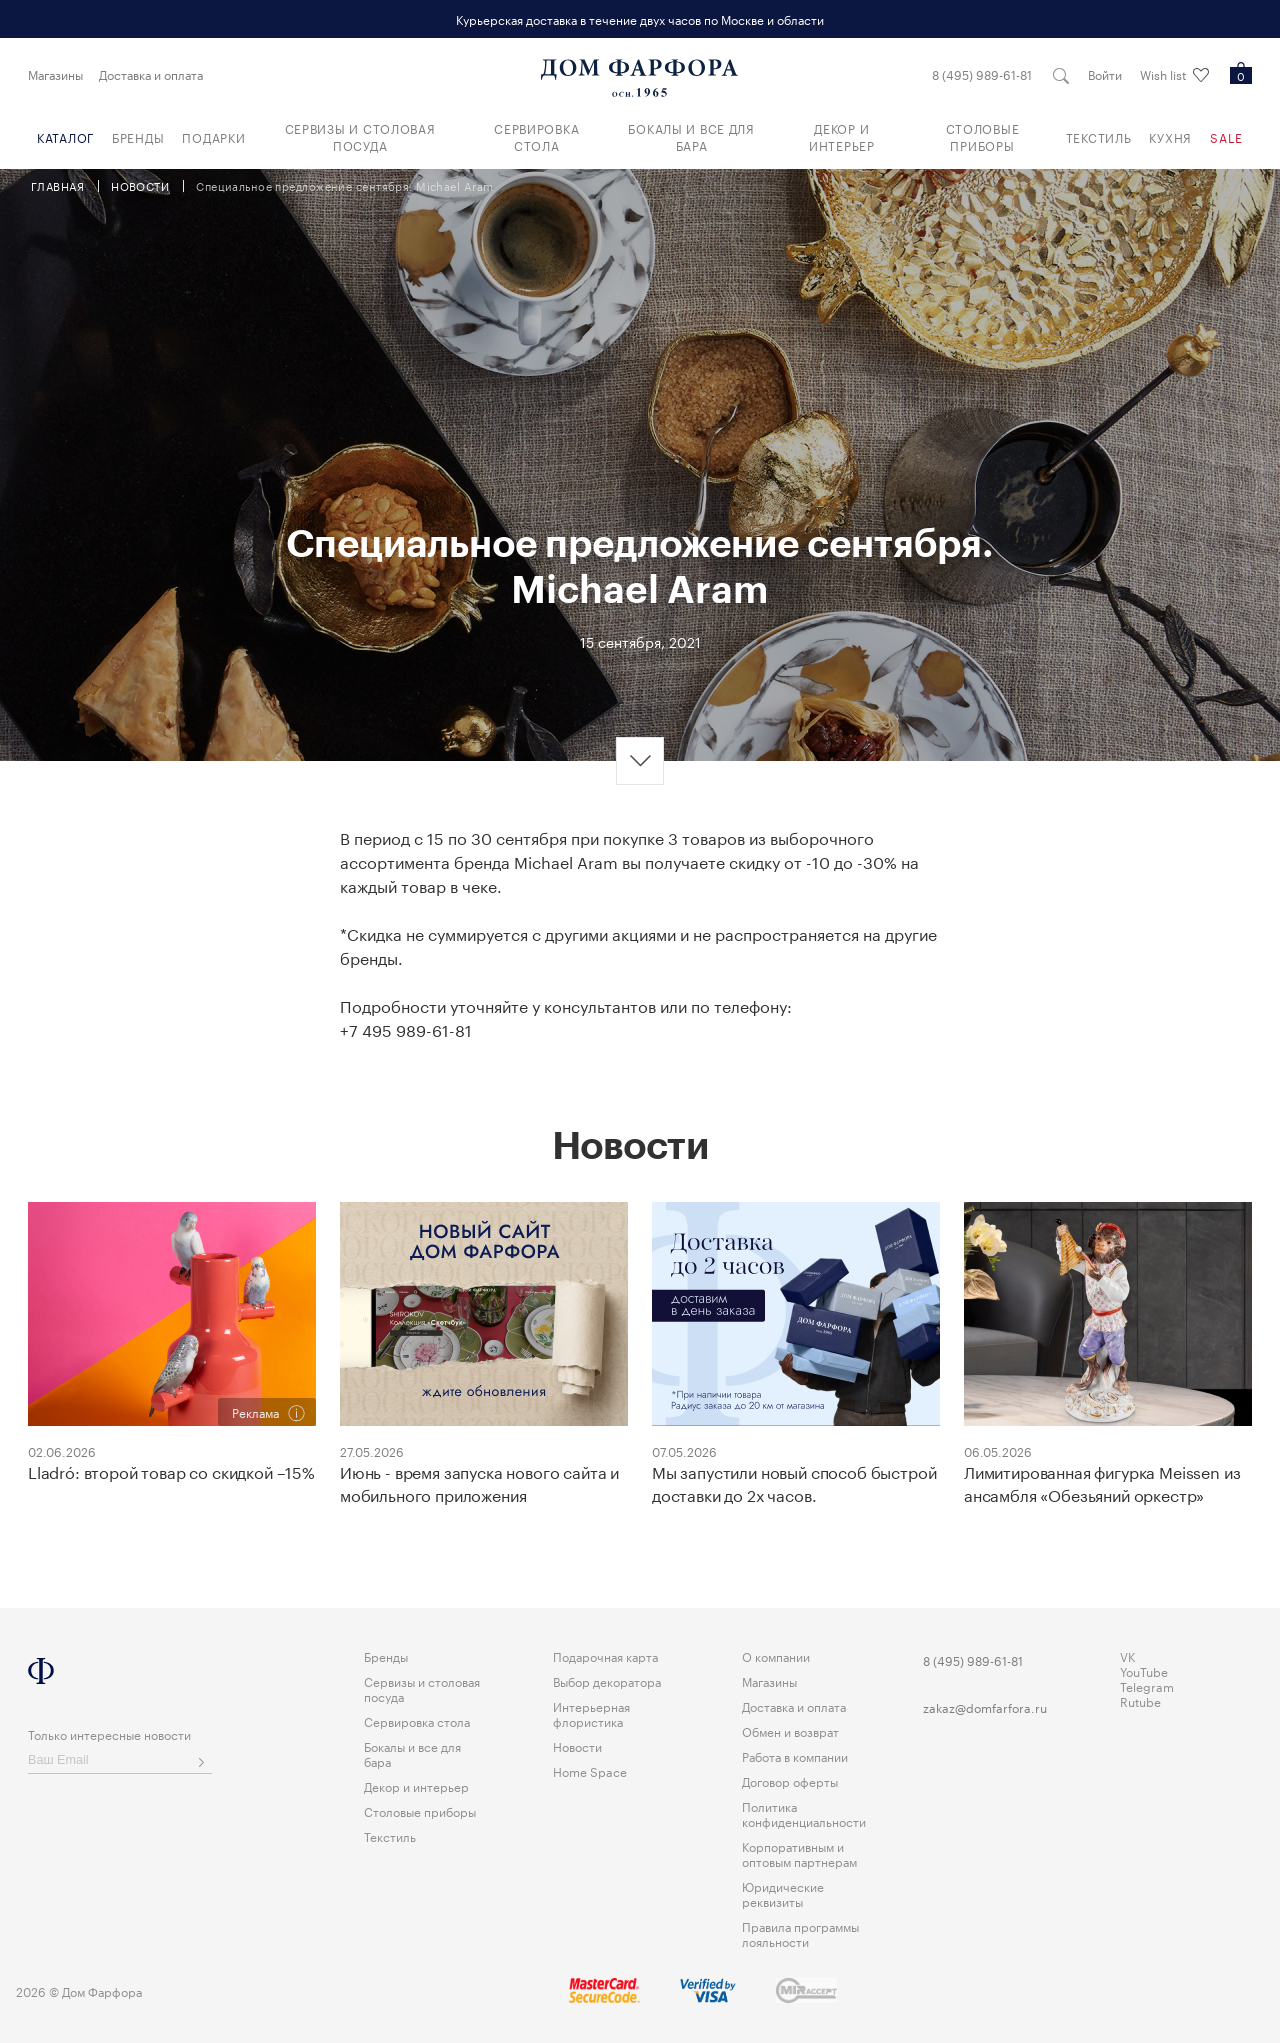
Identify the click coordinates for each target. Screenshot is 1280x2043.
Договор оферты (790, 1780)
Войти (1104, 74)
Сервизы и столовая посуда (360, 136)
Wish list (1173, 75)
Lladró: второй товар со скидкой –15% (171, 1471)
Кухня (1170, 136)
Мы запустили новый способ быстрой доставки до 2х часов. (793, 1483)
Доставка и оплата (151, 74)
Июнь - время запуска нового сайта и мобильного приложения (479, 1483)
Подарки (213, 136)
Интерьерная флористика (591, 1713)
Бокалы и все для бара (691, 136)
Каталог (65, 136)
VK (1128, 1655)
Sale (1226, 136)
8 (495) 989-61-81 (981, 74)
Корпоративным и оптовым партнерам (799, 1853)
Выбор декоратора (607, 1680)
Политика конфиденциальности (804, 1813)
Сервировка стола (536, 136)
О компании (776, 1655)
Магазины (55, 74)
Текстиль (1099, 136)
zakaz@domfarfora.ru (985, 1707)
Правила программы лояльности (800, 1933)
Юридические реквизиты (783, 1893)
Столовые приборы (983, 136)
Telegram (1147, 1685)
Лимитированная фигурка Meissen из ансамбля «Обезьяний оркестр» (1101, 1483)
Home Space (590, 1770)
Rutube (1140, 1700)
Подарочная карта (605, 1655)
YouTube (1144, 1670)
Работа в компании (795, 1755)
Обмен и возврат (790, 1730)
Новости (577, 1745)
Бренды (138, 136)
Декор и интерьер (842, 136)
